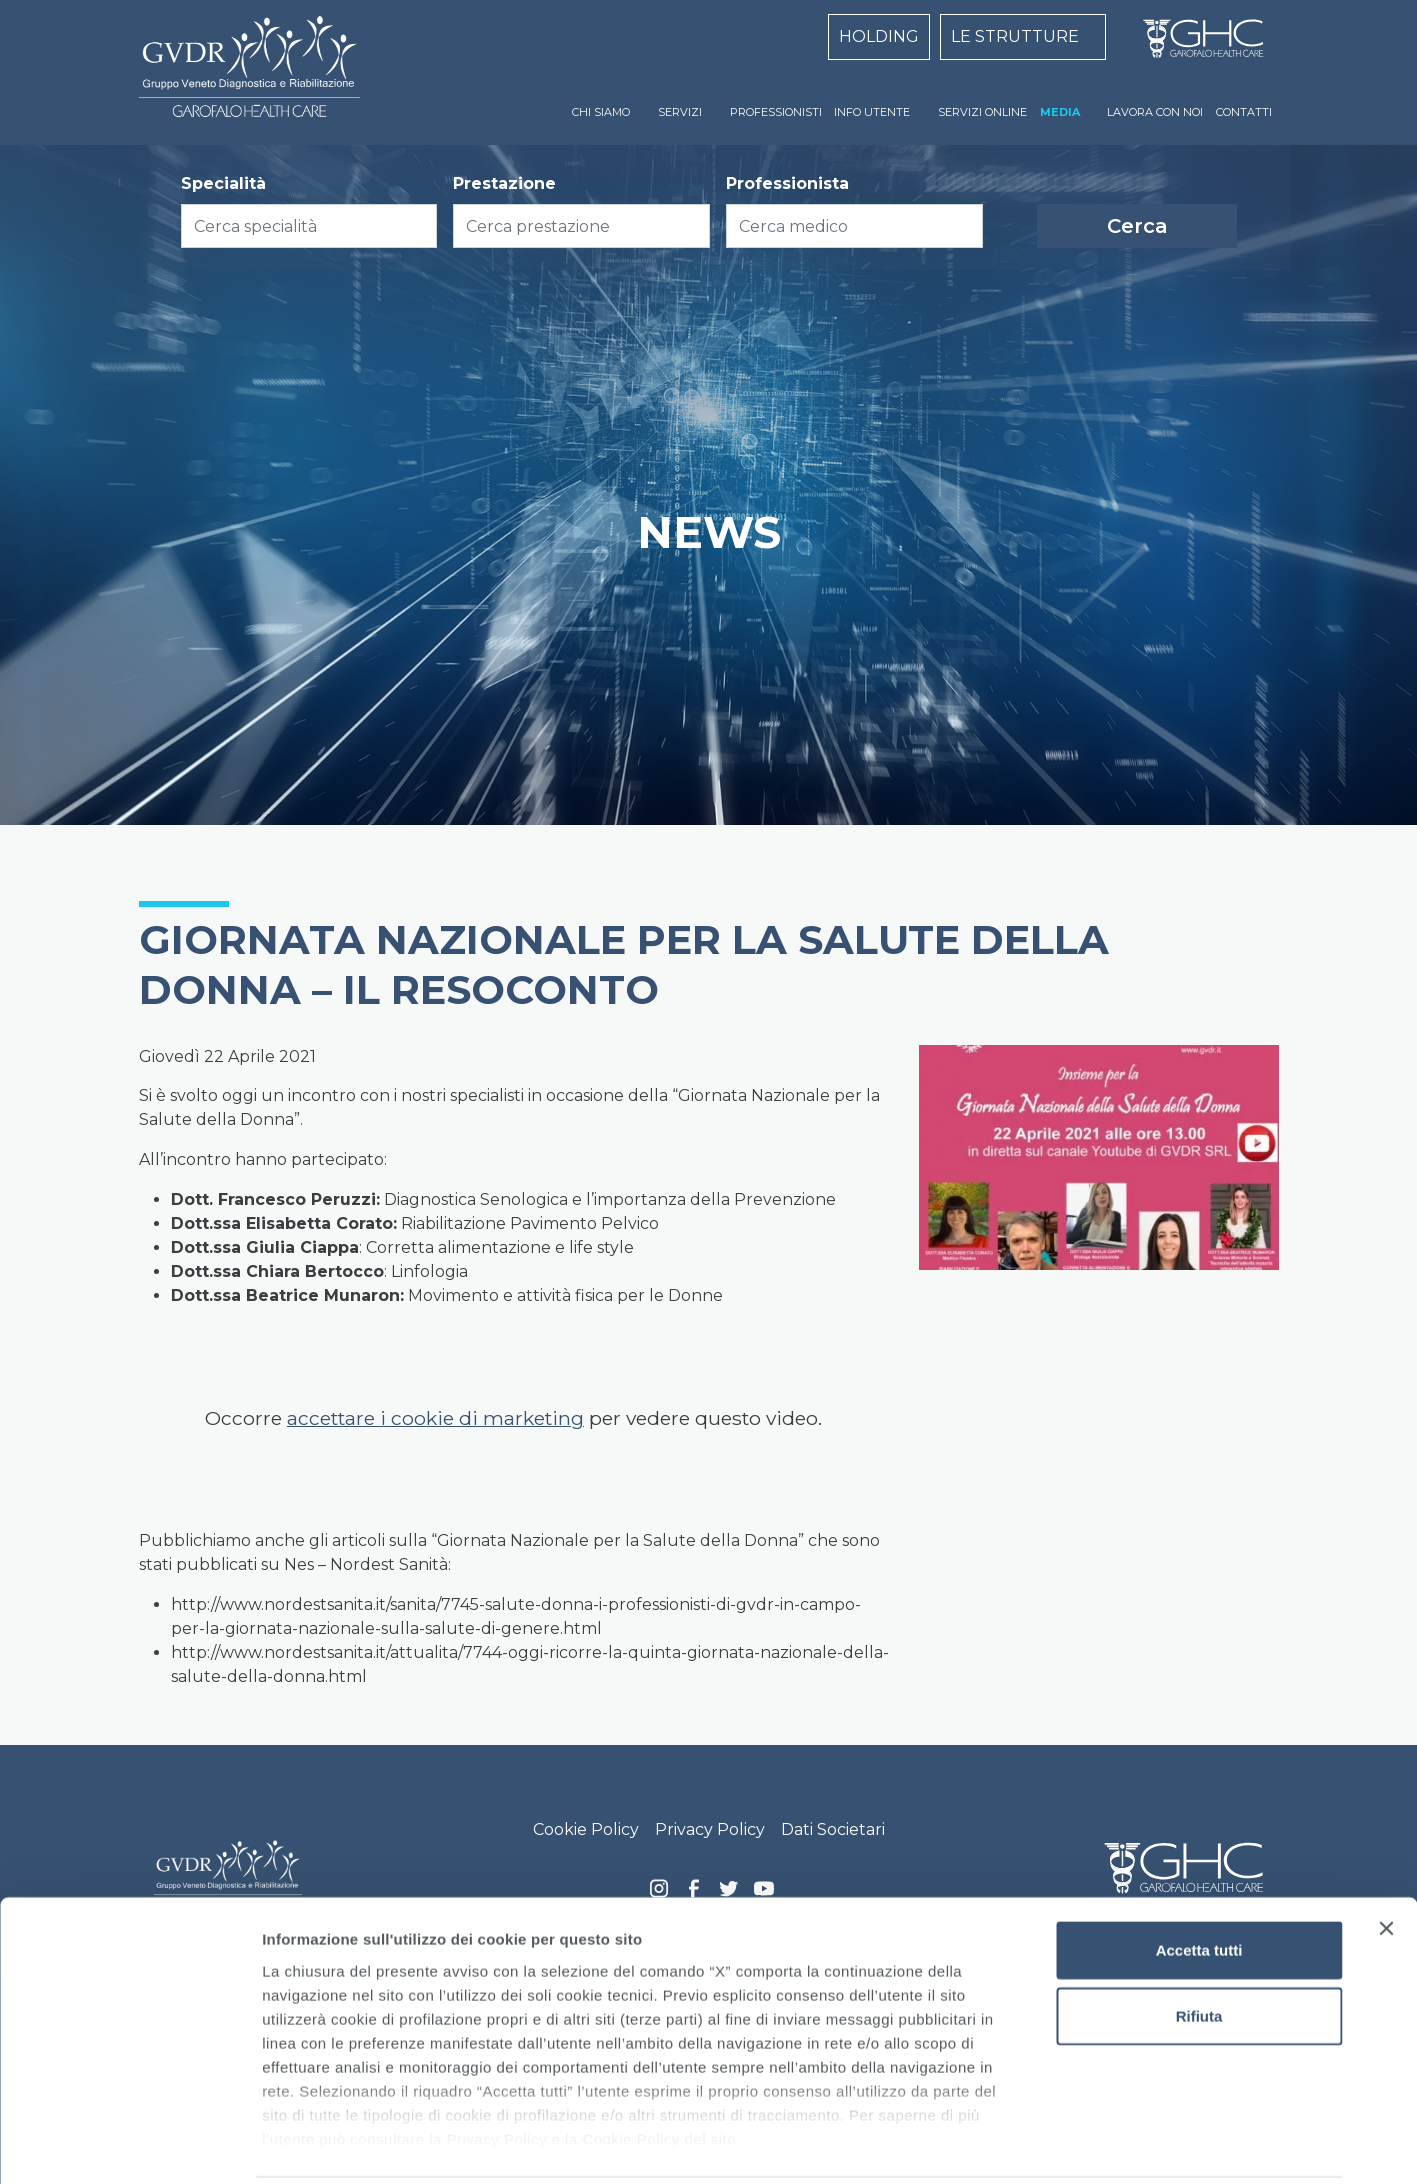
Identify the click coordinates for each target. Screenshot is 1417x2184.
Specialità (223, 183)
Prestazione (504, 183)
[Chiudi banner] (1386, 1857)
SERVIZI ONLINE (982, 112)
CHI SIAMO (601, 112)
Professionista (787, 183)
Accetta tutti (1199, 1878)
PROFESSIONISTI (776, 112)
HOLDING (879, 36)
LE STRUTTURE (1015, 36)
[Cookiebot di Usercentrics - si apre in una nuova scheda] (129, 2145)
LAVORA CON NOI (1155, 112)
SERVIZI (680, 112)
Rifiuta (1199, 1943)
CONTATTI (1244, 112)
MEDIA (1060, 112)
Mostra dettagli (1052, 2144)
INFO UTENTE (872, 112)
